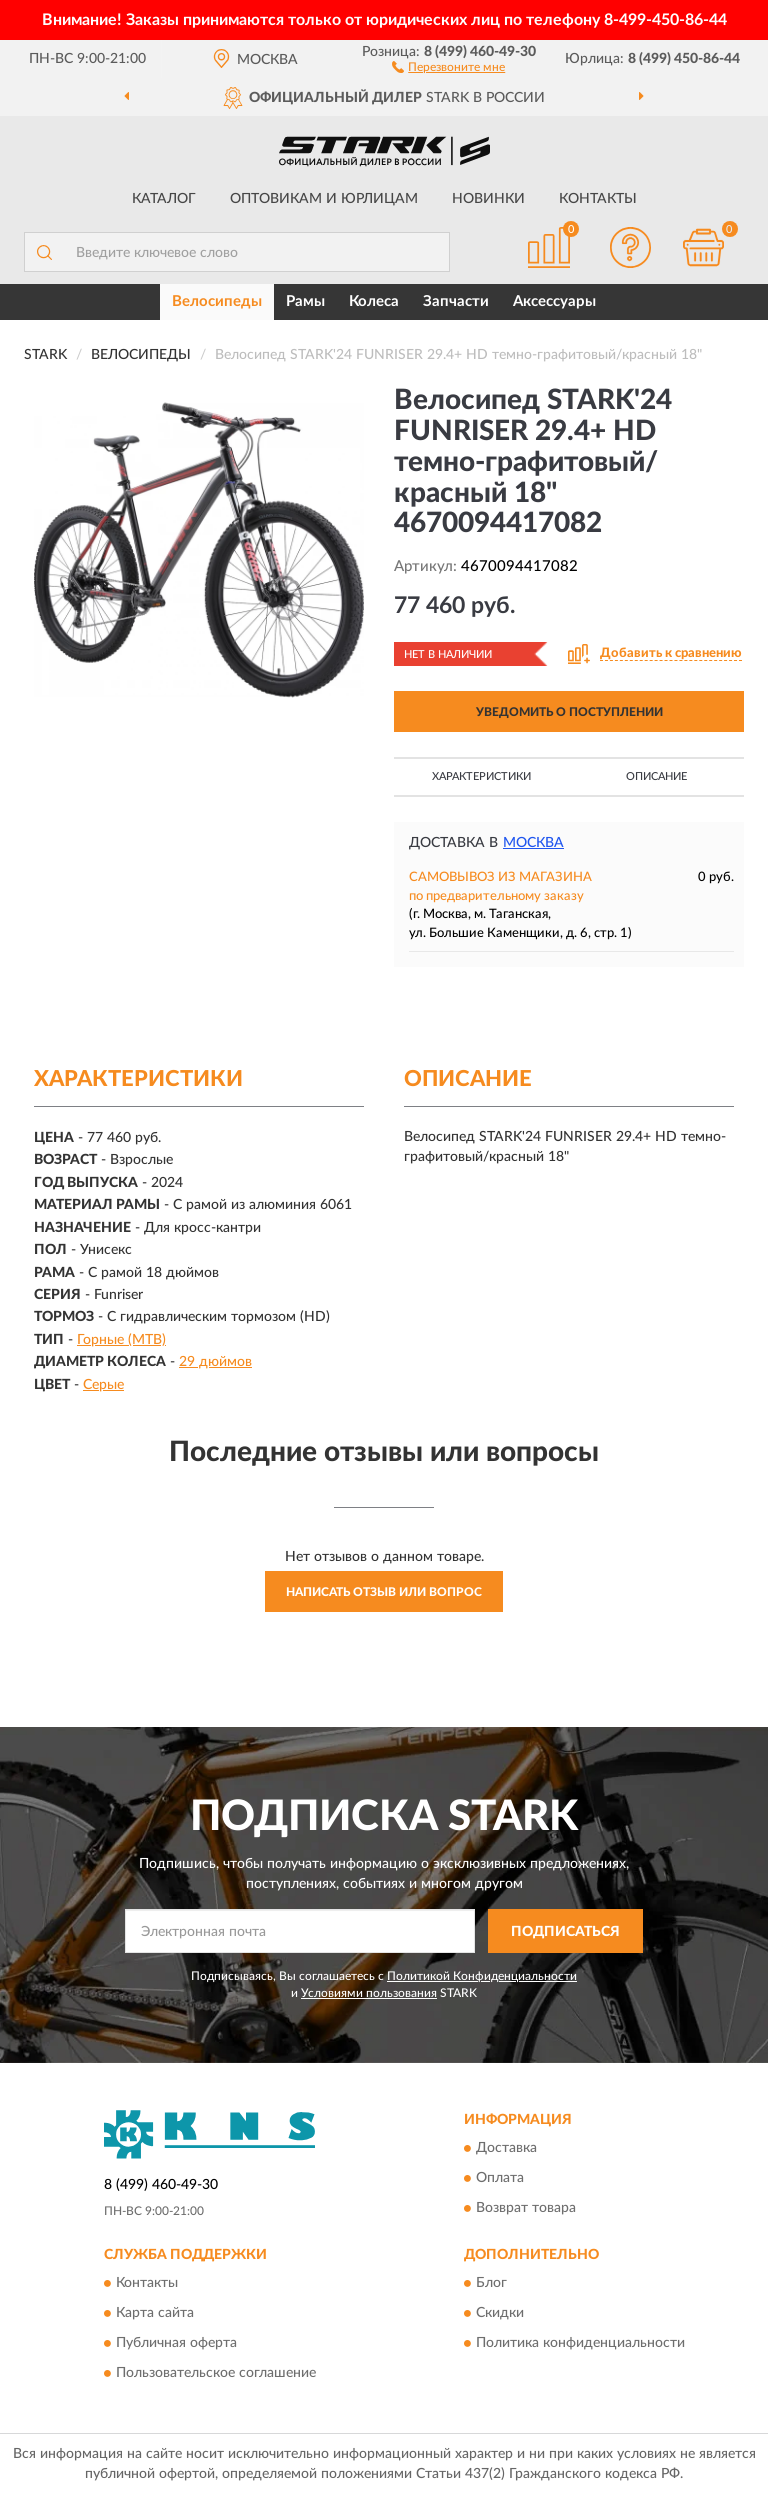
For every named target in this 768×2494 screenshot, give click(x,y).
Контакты (598, 199)
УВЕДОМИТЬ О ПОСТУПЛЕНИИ (569, 712)
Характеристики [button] (481, 776)
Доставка (506, 2148)
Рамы (305, 301)
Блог (491, 2284)
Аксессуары (554, 301)
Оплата (500, 2178)
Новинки (488, 199)
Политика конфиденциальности (580, 2344)
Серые (103, 1385)
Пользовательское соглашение (216, 2374)
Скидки (500, 2314)
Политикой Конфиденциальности (482, 1976)
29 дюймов (215, 1362)
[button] (448, 66)
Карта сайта (155, 2314)
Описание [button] (656, 776)
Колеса (374, 301)
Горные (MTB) (121, 1340)
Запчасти (456, 301)
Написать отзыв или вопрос (384, 1592)
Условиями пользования (369, 1993)
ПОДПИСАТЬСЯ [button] (565, 1932)
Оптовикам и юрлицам (324, 199)
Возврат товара (526, 2208)
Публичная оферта (176, 2344)
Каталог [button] (164, 199)
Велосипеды (217, 301)
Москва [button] (533, 843)
